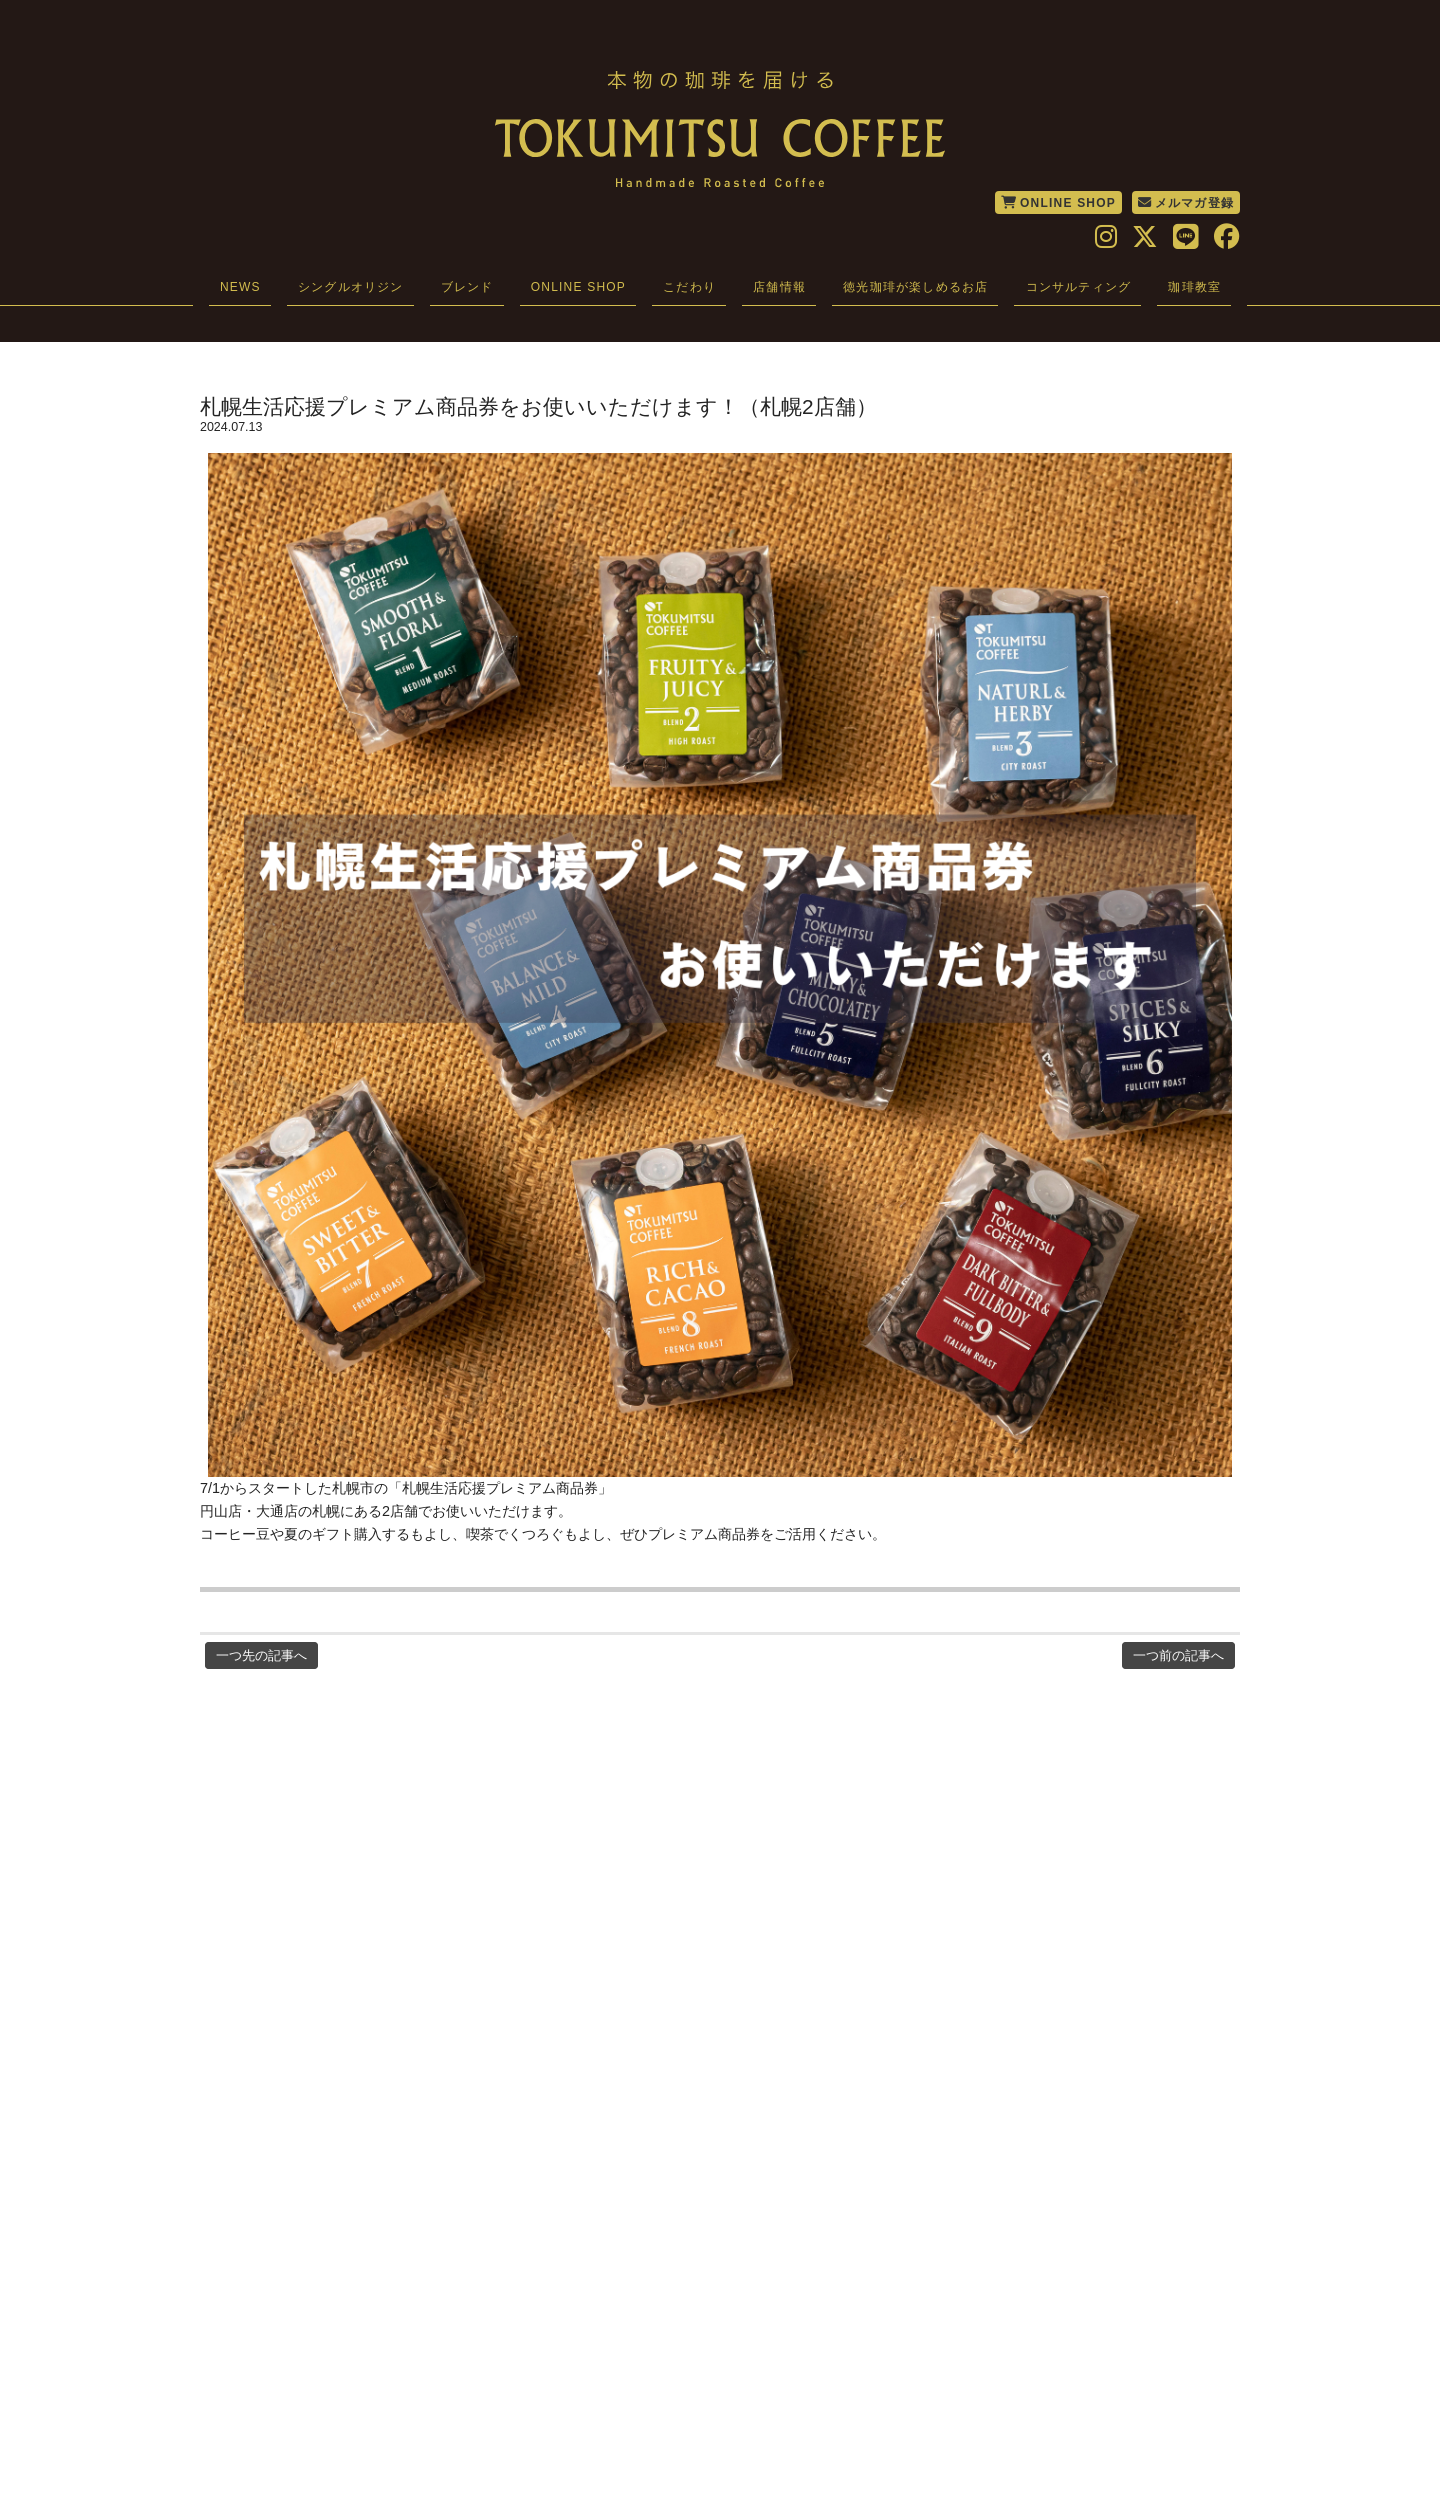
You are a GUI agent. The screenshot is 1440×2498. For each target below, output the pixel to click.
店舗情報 (779, 287)
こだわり (689, 287)
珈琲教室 (1194, 287)
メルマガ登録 (1186, 203)
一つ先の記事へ (261, 1655)
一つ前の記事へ (1178, 1655)
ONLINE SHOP (1058, 203)
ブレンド (467, 287)
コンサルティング (1079, 287)
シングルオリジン (351, 287)
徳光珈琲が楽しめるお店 (915, 287)
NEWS (240, 287)
